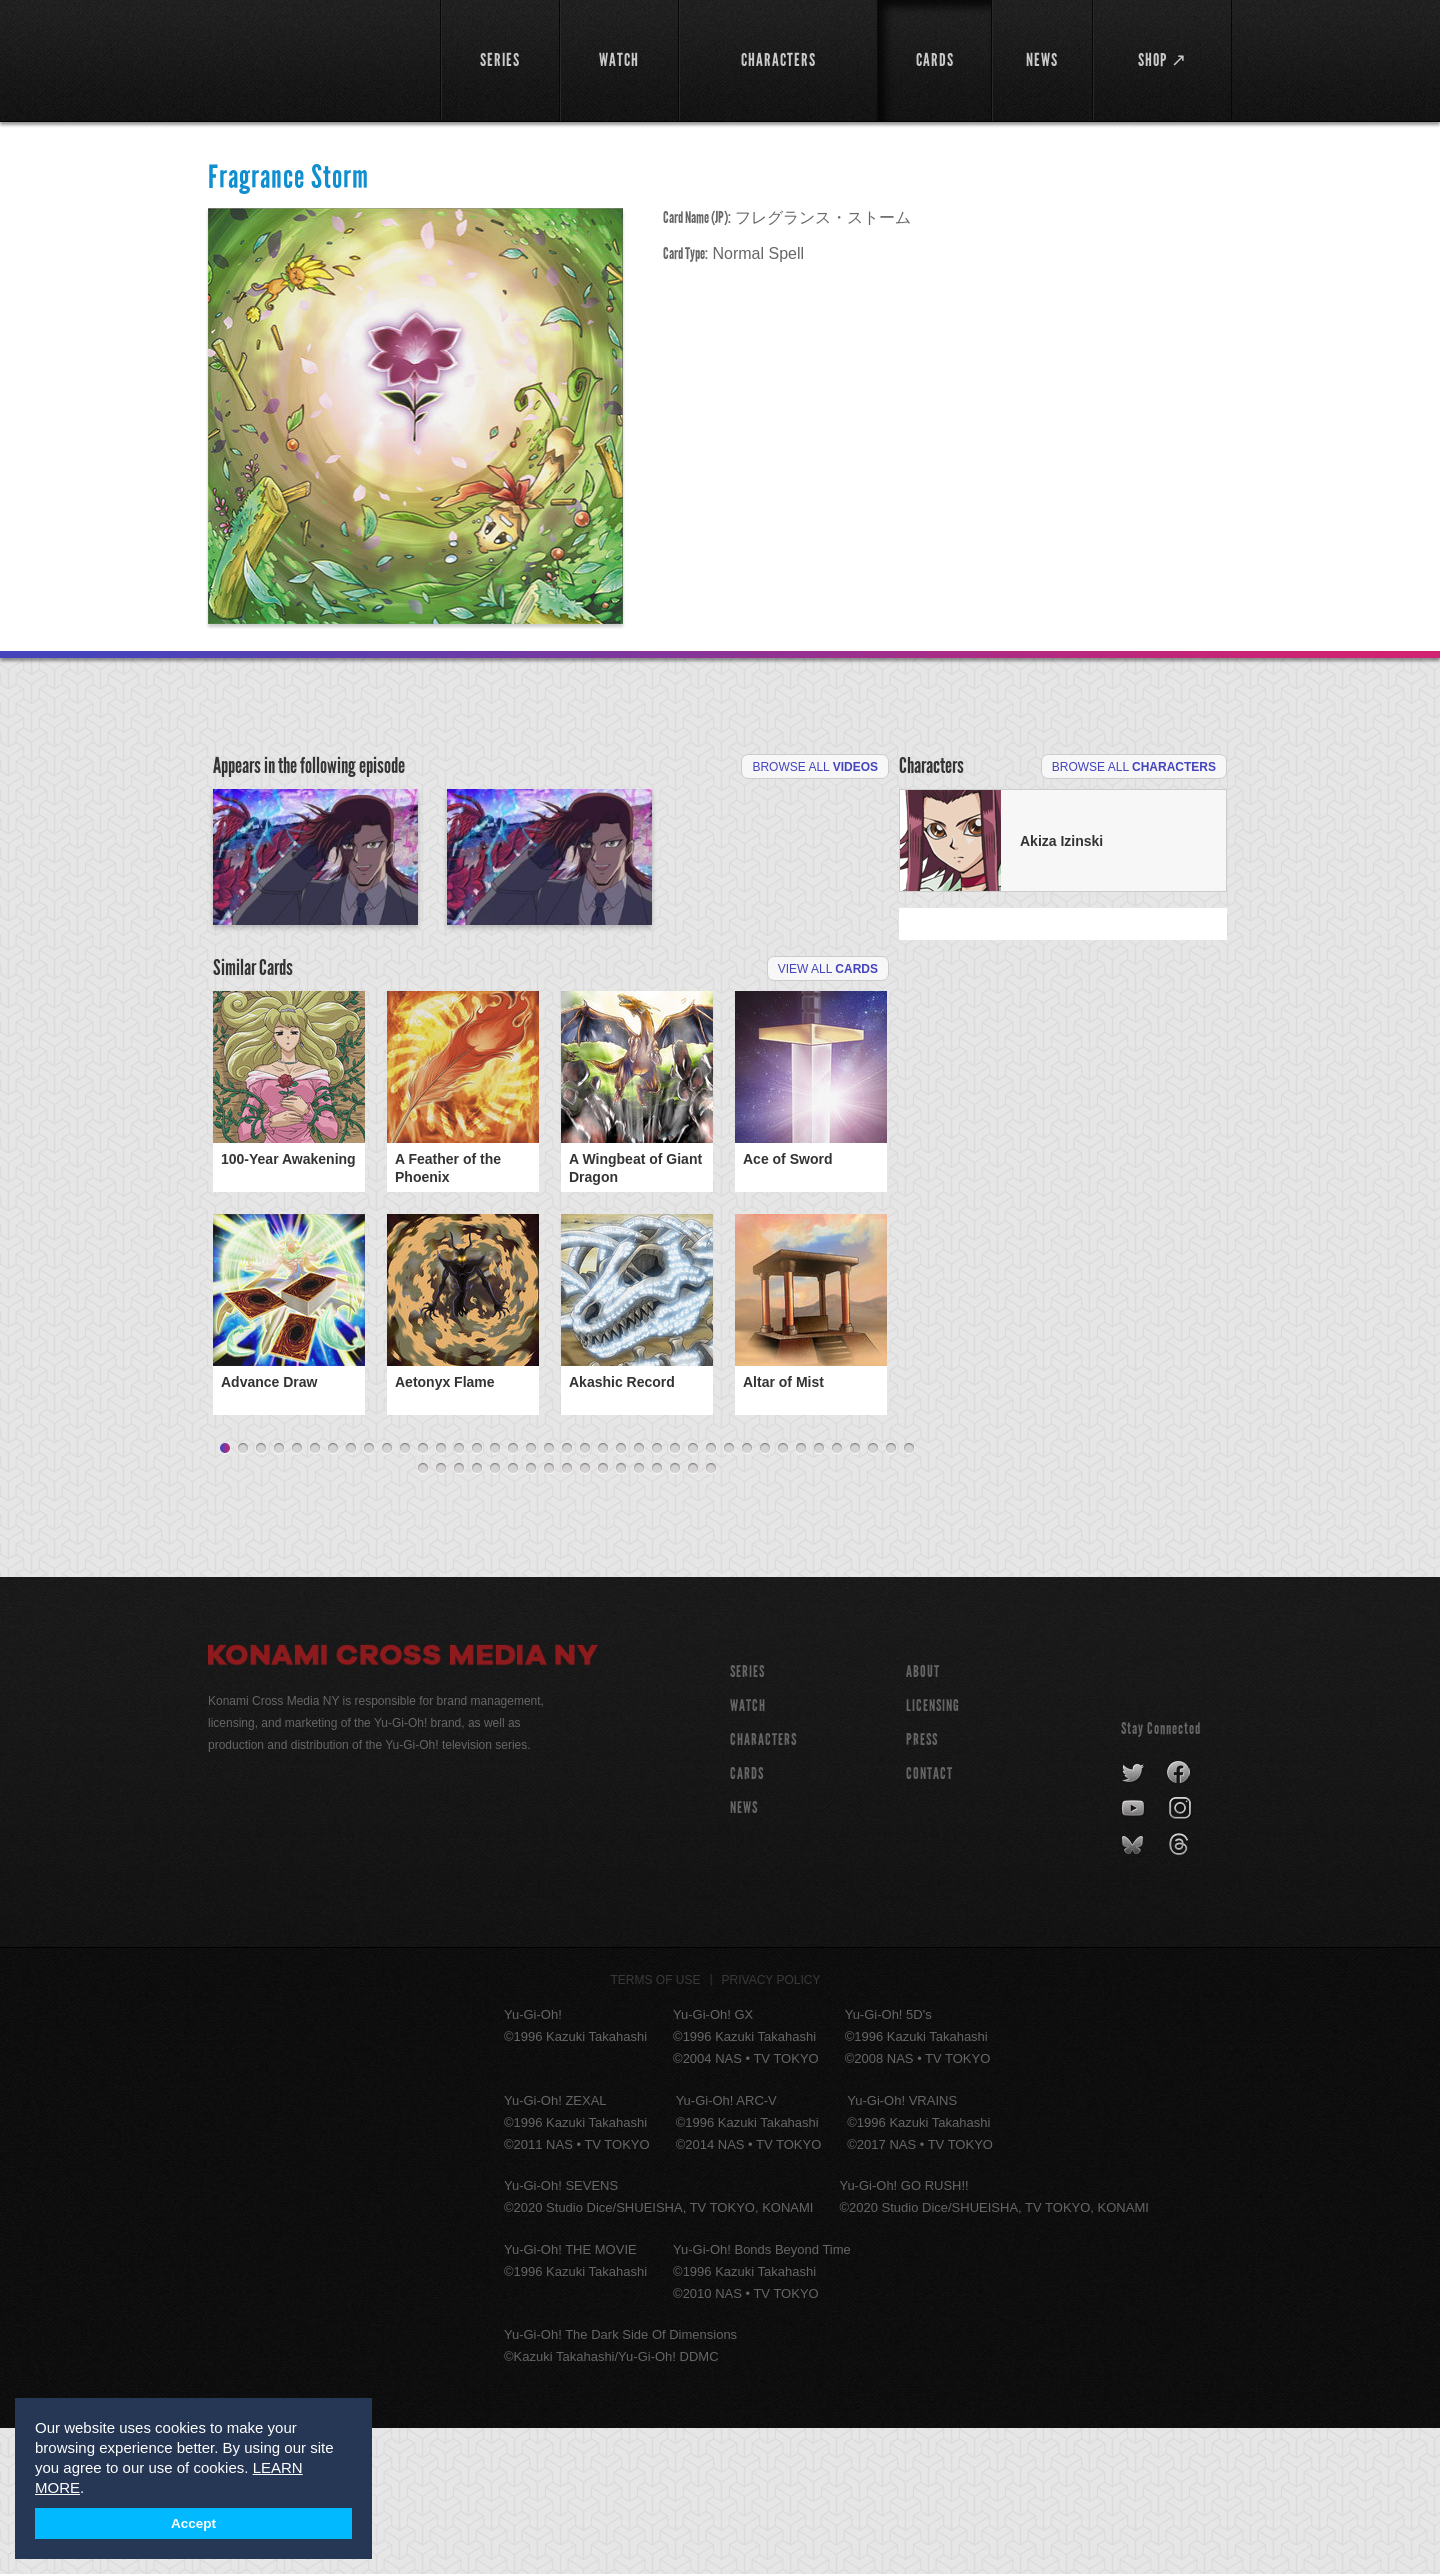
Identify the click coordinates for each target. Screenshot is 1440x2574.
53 (657, 1615)
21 (585, 1595)
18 (531, 1595)
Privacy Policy (771, 2126)
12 (423, 1595)
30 (747, 1595)
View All (828, 1085)
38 (891, 1595)
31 (765, 1595)
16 (495, 1595)
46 (531, 1615)
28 (711, 1595)
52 (639, 1615)
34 (819, 1595)
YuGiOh (312, 57)
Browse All (815, 767)
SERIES (747, 1817)
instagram (1181, 1955)
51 (621, 1615)
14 (459, 1595)
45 (513, 1615)
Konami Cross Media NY (403, 1804)
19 (549, 1595)
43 (477, 1615)
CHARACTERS (763, 1885)
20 (567, 1595)
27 (693, 1595)
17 (513, 1595)
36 (855, 1595)
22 (603, 1595)
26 (675, 1595)
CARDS (747, 1919)
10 (387, 1595)
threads (1181, 1991)
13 (441, 1595)
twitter (1133, 1919)
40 (423, 1615)
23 (621, 1595)
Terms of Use (656, 2126)
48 (567, 1615)
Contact (929, 1919)
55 (693, 1615)
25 (657, 1595)
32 (783, 1595)
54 (675, 1615)
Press (922, 1885)
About (923, 1817)
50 (603, 1615)
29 (729, 1595)
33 (801, 1595)
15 (477, 1595)
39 (909, 1595)
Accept (193, 2523)
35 (837, 1595)
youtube (1134, 1955)
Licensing (933, 1851)
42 (459, 1615)
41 (441, 1615)
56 (711, 1615)
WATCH (748, 1851)
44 (495, 1615)
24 (639, 1595)
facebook (1179, 1919)
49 (585, 1615)
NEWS (744, 1953)
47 (549, 1615)
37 (873, 1595)
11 (405, 1595)
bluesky (1134, 1991)
